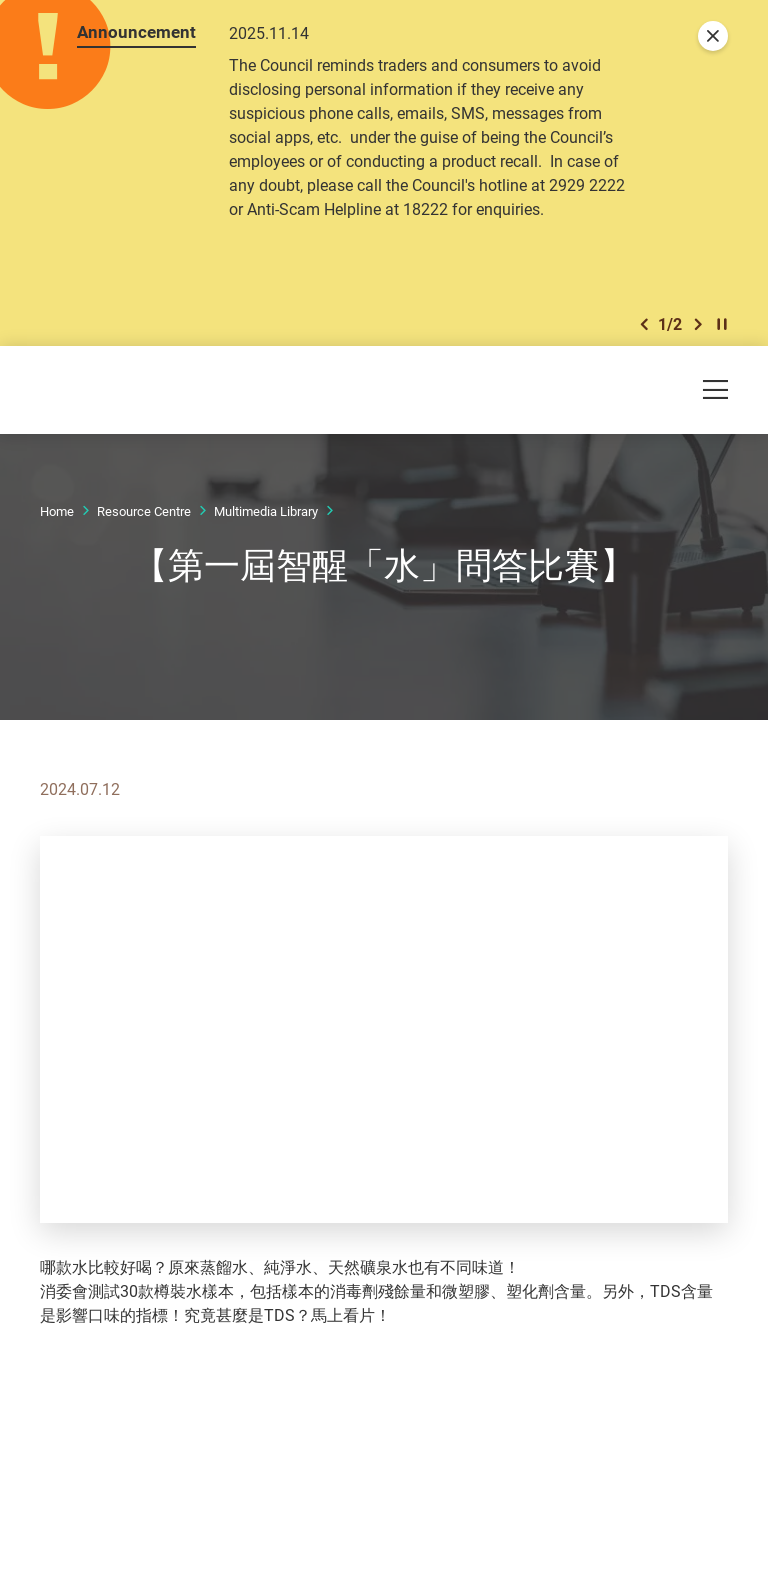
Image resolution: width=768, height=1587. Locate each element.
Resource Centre (144, 517)
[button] (644, 328)
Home (57, 517)
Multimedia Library (266, 517)
